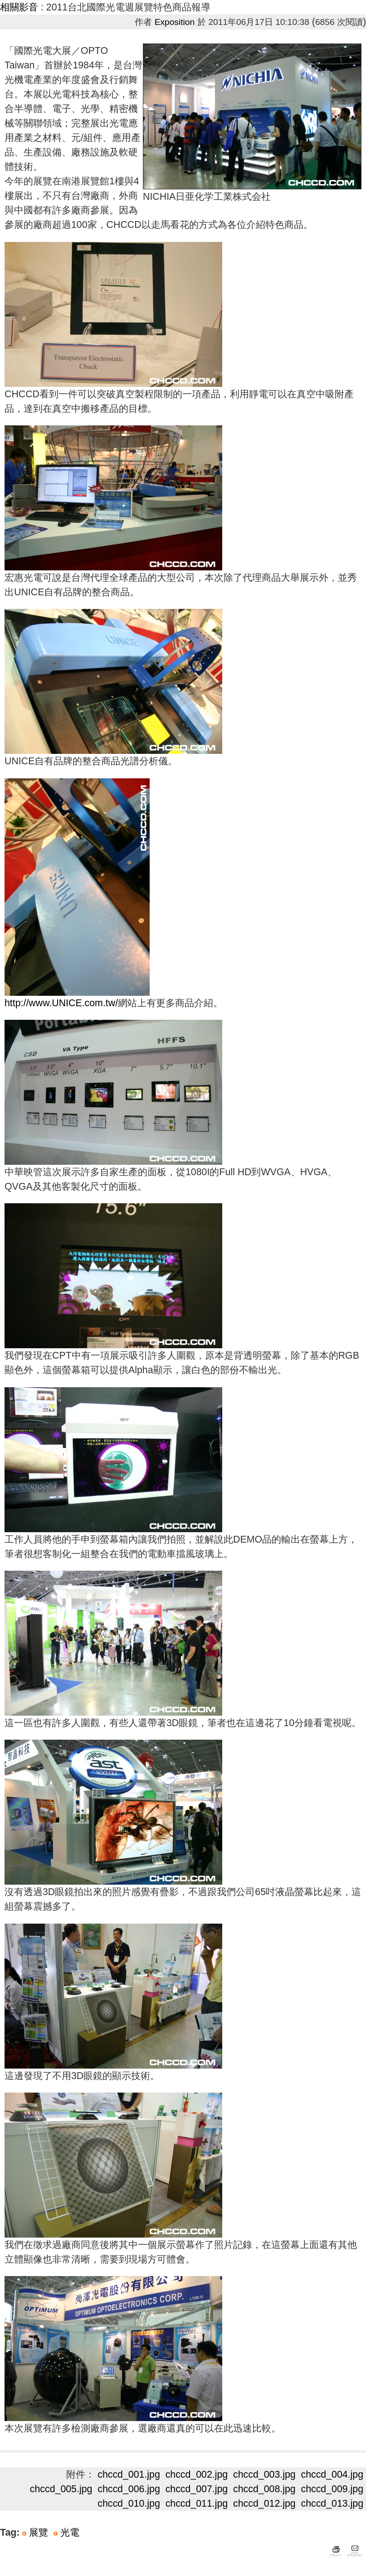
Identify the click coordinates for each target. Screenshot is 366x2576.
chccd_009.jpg (332, 2489)
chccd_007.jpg (197, 2489)
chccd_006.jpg (129, 2489)
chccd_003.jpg (264, 2474)
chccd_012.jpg (264, 2503)
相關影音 (19, 7)
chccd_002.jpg (197, 2474)
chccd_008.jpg (264, 2489)
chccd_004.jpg (332, 2474)
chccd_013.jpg (332, 2503)
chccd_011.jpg (197, 2503)
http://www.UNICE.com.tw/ (61, 1003)
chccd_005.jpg (61, 2489)
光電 (69, 2532)
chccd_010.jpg (129, 2503)
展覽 (38, 2532)
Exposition (175, 22)
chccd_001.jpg (129, 2474)
